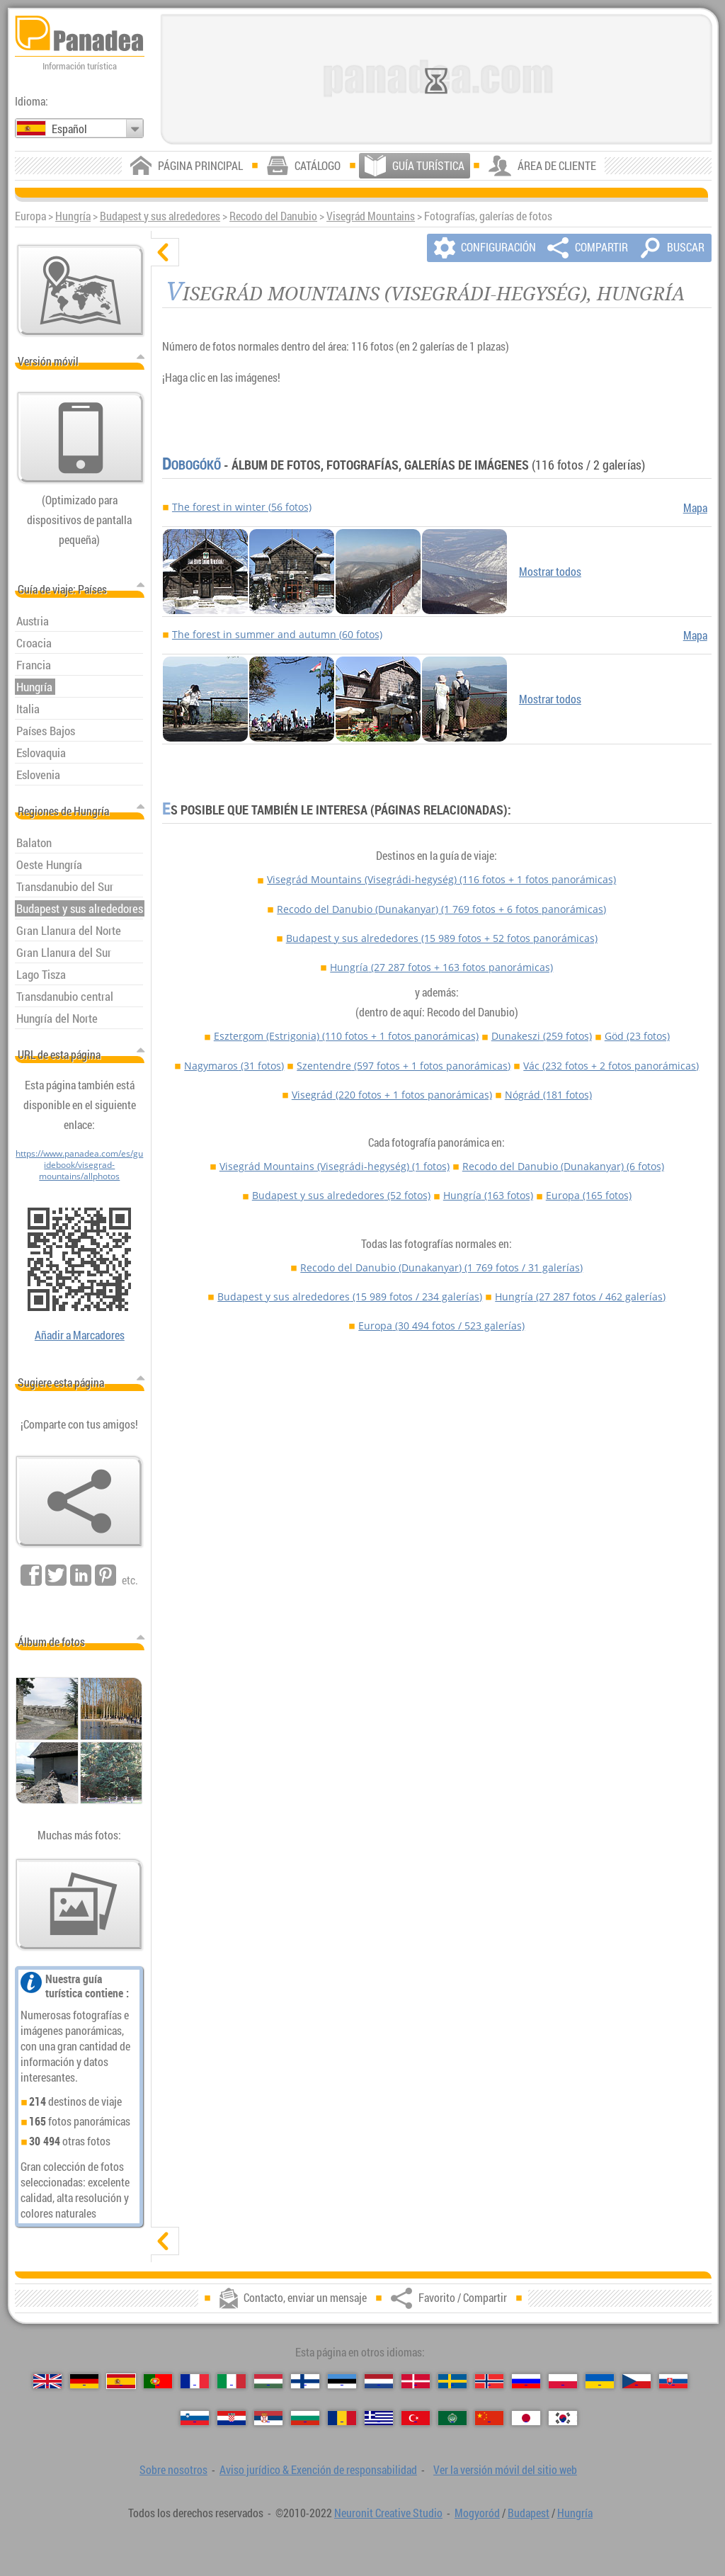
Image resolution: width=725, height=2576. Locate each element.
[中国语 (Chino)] (489, 2418)
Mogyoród (477, 2513)
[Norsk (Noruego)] (489, 2381)
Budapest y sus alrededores (160, 216)
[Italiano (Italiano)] (231, 2381)
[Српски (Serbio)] (268, 2418)
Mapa (695, 508)
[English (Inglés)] (47, 2381)
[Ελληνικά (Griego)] (379, 2418)
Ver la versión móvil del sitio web (505, 2470)
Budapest (528, 2513)
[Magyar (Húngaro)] (268, 2381)
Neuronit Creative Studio (388, 2513)
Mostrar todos (550, 571)
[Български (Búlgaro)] (305, 2418)
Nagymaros (234, 1065)
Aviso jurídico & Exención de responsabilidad (318, 2470)
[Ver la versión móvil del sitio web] (81, 437)
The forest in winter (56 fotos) (242, 507)
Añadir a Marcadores (80, 1335)
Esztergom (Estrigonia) (346, 1036)
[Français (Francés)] (195, 2381)
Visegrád (392, 1094)
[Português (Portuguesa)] (158, 2381)
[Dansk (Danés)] (415, 2381)
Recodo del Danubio (273, 216)
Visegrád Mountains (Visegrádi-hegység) (441, 879)
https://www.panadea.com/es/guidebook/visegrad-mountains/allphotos (79, 1164)
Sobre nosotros (173, 2470)
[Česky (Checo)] (636, 2381)
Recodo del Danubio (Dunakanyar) (441, 909)
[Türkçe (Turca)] (415, 2418)
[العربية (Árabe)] (452, 2418)
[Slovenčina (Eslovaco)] (673, 2381)
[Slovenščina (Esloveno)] (195, 2418)
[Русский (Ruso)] (526, 2381)
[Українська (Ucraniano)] (600, 2381)
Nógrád (548, 1094)
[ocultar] (165, 252)
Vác (611, 1065)
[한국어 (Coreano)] (563, 2418)
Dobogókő (191, 464)
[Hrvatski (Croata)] (231, 2418)
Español (69, 129)
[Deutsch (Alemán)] (84, 2381)
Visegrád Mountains (370, 216)
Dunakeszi (541, 1036)
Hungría (73, 216)
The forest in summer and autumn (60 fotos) (277, 634)
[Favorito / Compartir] (79, 1501)
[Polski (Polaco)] (563, 2381)
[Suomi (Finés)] (305, 2381)
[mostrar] (165, 2241)
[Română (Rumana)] (342, 2418)
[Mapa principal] (81, 290)
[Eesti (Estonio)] (342, 2381)
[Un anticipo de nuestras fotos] (79, 1904)
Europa (589, 1195)
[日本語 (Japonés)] (526, 2418)
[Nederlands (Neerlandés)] (379, 2381)
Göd (637, 1036)
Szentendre (403, 1065)
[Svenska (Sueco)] (452, 2381)
